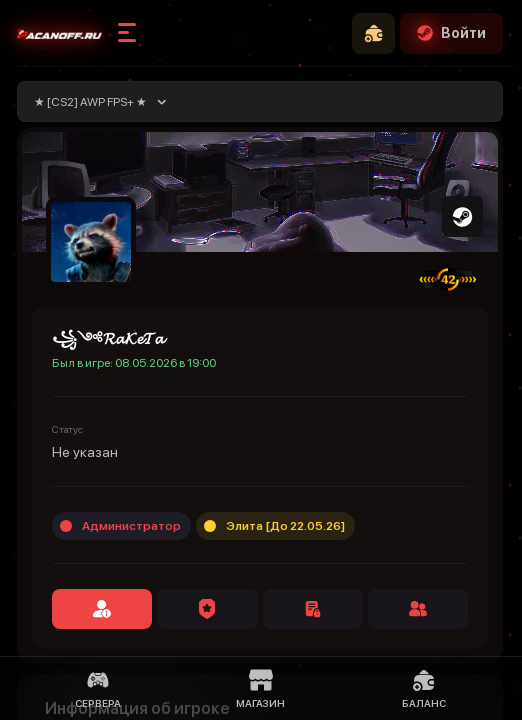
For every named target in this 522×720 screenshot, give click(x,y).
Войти (451, 33)
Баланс (424, 688)
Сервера (98, 688)
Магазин (260, 688)
